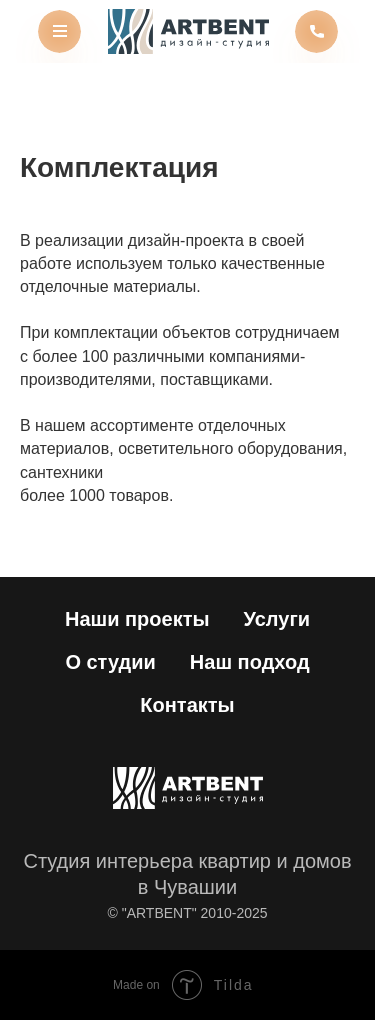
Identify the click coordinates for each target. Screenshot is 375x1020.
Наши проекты (137, 619)
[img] (188, 31)
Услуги (277, 619)
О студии (110, 662)
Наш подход (250, 662)
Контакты (187, 705)
